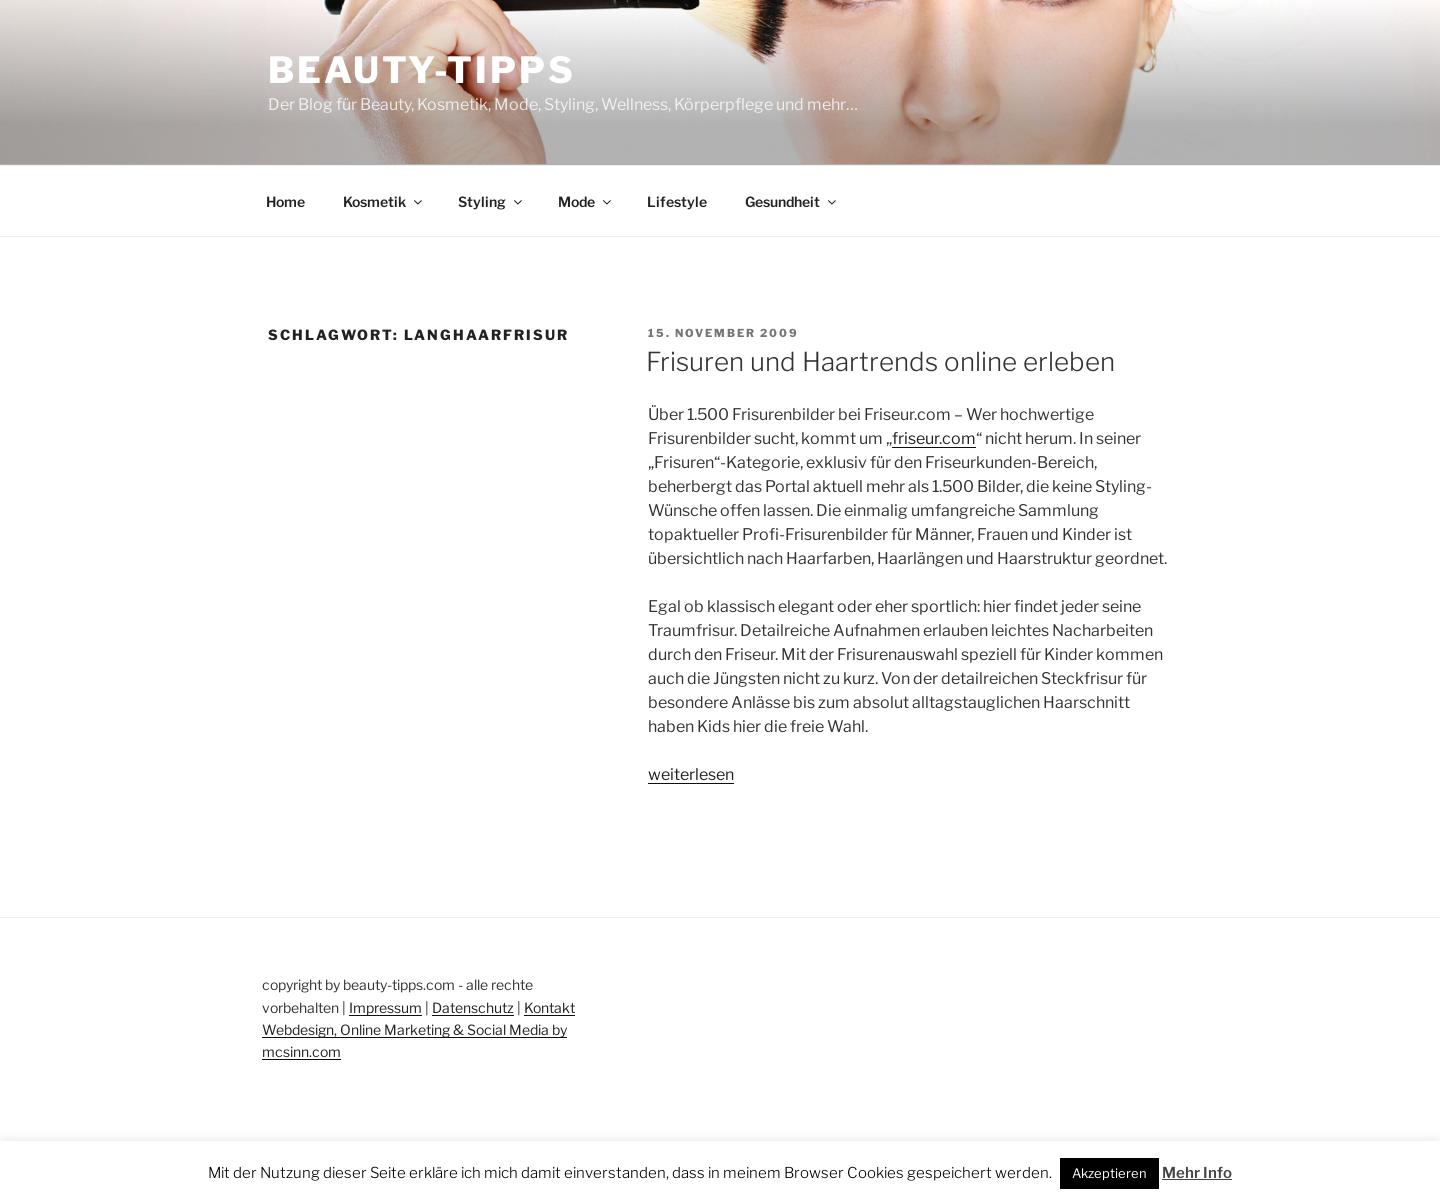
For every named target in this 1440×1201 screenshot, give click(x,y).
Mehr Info (1197, 1173)
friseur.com (934, 438)
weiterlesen (691, 774)
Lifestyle (677, 201)
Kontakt (549, 1007)
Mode (586, 201)
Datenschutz (473, 1007)
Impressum (385, 1007)
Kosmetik (384, 201)
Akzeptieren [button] (1109, 1173)
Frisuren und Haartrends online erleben (880, 361)
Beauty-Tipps (422, 70)
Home (285, 201)
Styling (491, 201)
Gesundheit (792, 201)
